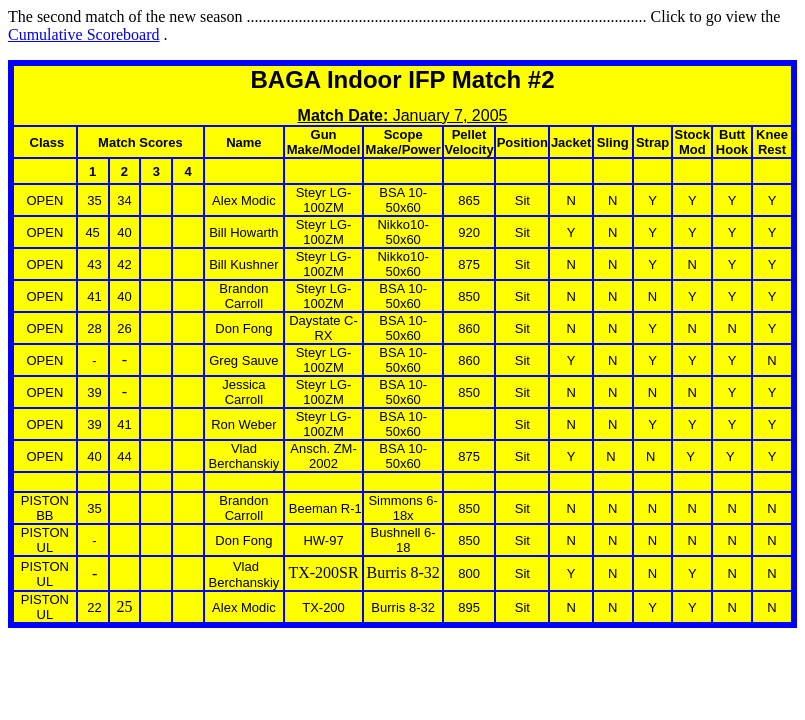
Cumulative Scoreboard (84, 34)
